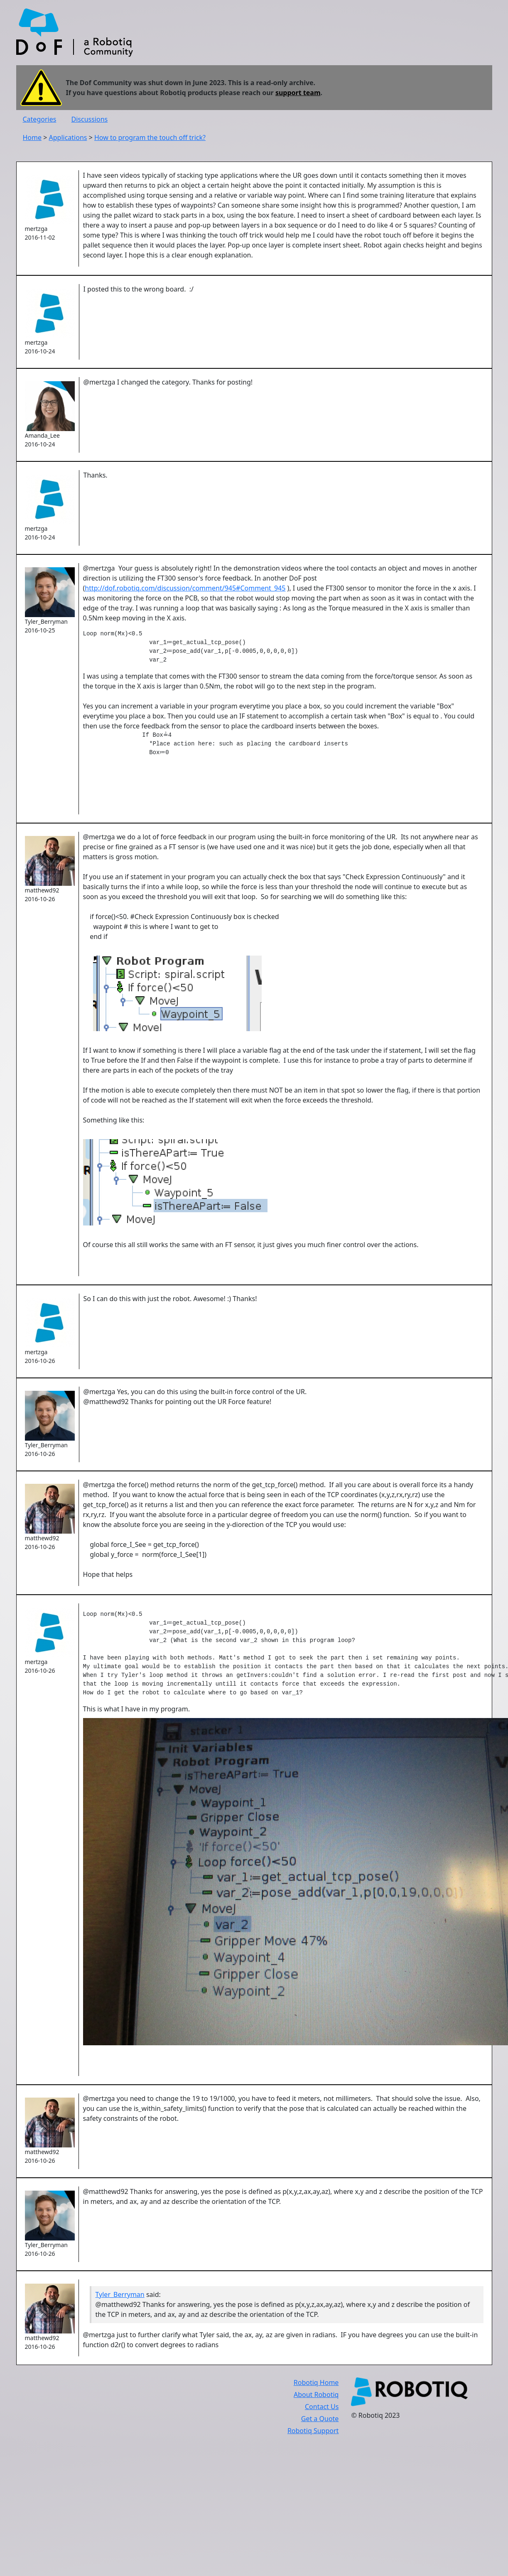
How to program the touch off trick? (150, 137)
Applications (68, 137)
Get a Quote (320, 2418)
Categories (39, 119)
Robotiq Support (313, 2430)
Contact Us (322, 2406)
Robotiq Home (316, 2382)
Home (32, 137)
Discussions (89, 119)
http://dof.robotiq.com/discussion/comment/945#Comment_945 (185, 588)
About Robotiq (316, 2394)
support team (298, 92)
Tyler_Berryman (120, 2294)
